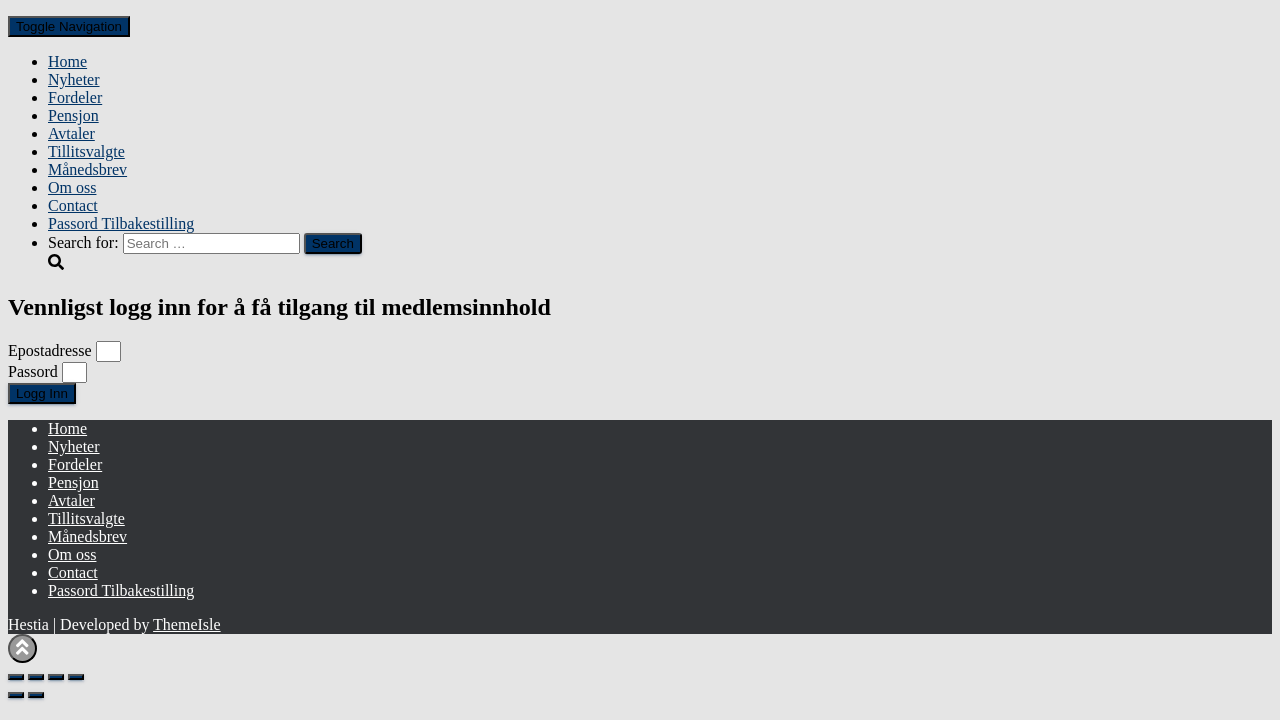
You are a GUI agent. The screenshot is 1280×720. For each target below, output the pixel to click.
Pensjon (73, 115)
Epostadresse (50, 350)
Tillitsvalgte (86, 151)
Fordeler (75, 97)
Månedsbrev (87, 169)
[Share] (56, 677)
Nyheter (74, 79)
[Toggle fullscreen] (36, 677)
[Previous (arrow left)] (16, 695)
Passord (33, 371)
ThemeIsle (187, 624)
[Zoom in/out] (16, 677)
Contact (73, 205)
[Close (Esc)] (76, 677)
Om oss (72, 187)
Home (67, 61)
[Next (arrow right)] (36, 695)
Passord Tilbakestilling (121, 223)
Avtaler (71, 133)
